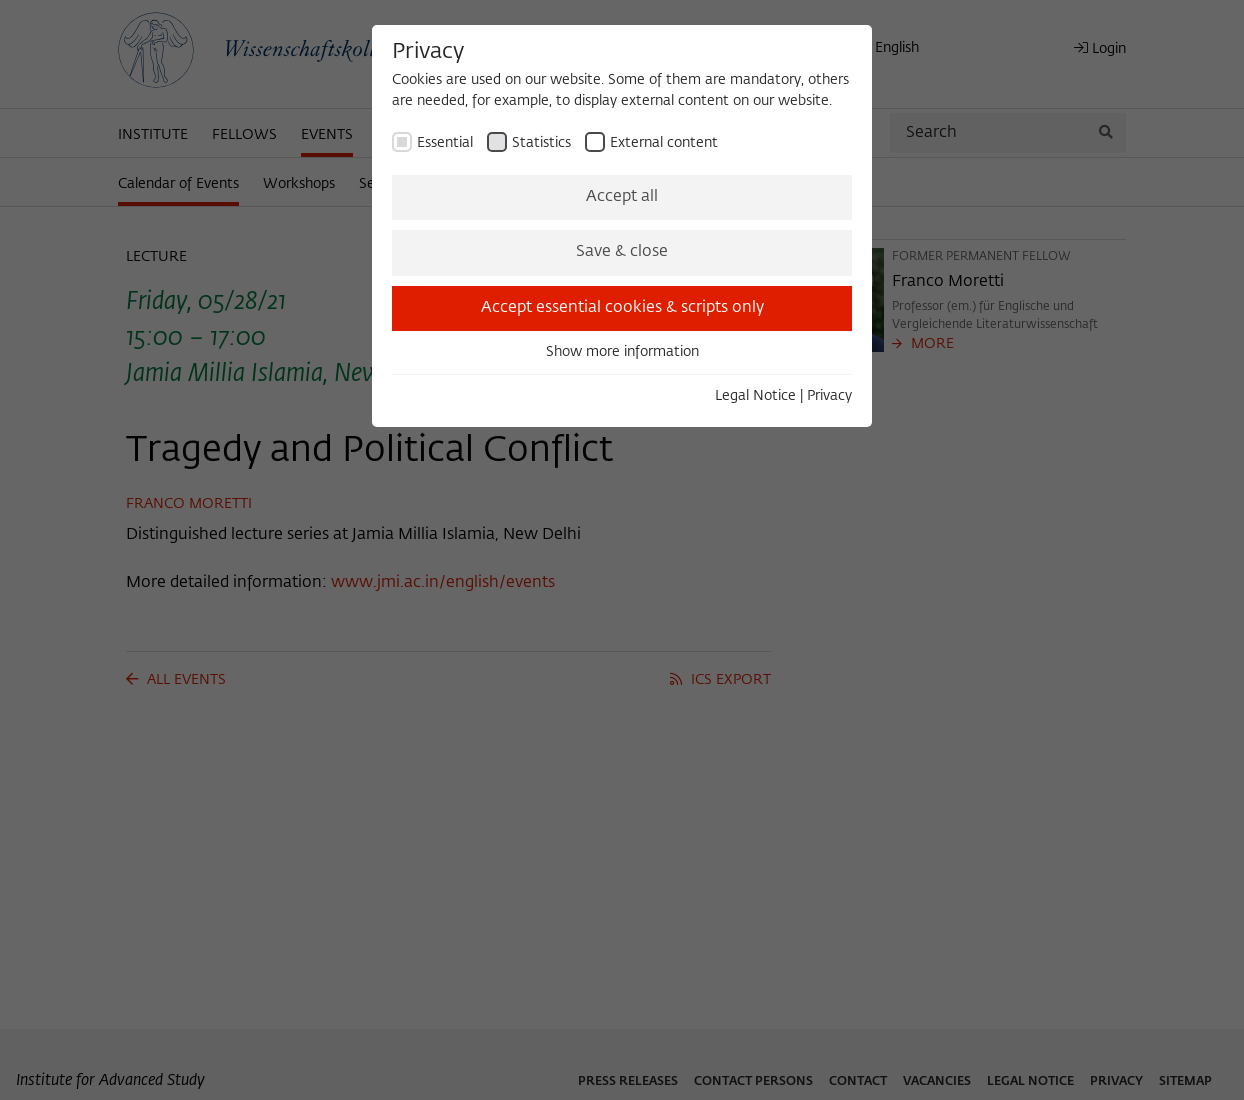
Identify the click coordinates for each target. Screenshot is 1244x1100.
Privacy (829, 396)
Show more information (622, 352)
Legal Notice (755, 396)
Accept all (622, 197)
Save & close (622, 252)
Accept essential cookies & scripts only (622, 308)
